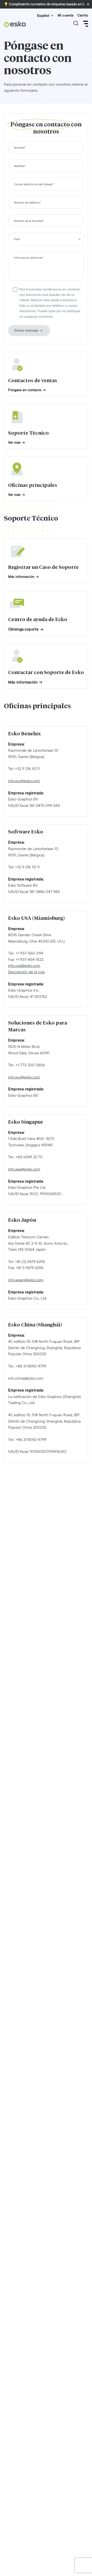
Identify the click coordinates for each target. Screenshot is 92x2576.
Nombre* (19, 147)
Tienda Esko (21, 2559)
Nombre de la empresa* (29, 220)
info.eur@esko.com (24, 839)
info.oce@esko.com (24, 2299)
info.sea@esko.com (24, 1227)
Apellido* (20, 165)
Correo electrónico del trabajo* (33, 184)
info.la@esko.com (22, 1950)
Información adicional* (28, 257)
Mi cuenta (65, 15)
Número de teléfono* (27, 202)
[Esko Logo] (15, 24)
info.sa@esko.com (23, 2176)
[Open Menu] (85, 24)
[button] (88, 4)
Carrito (82, 15)
